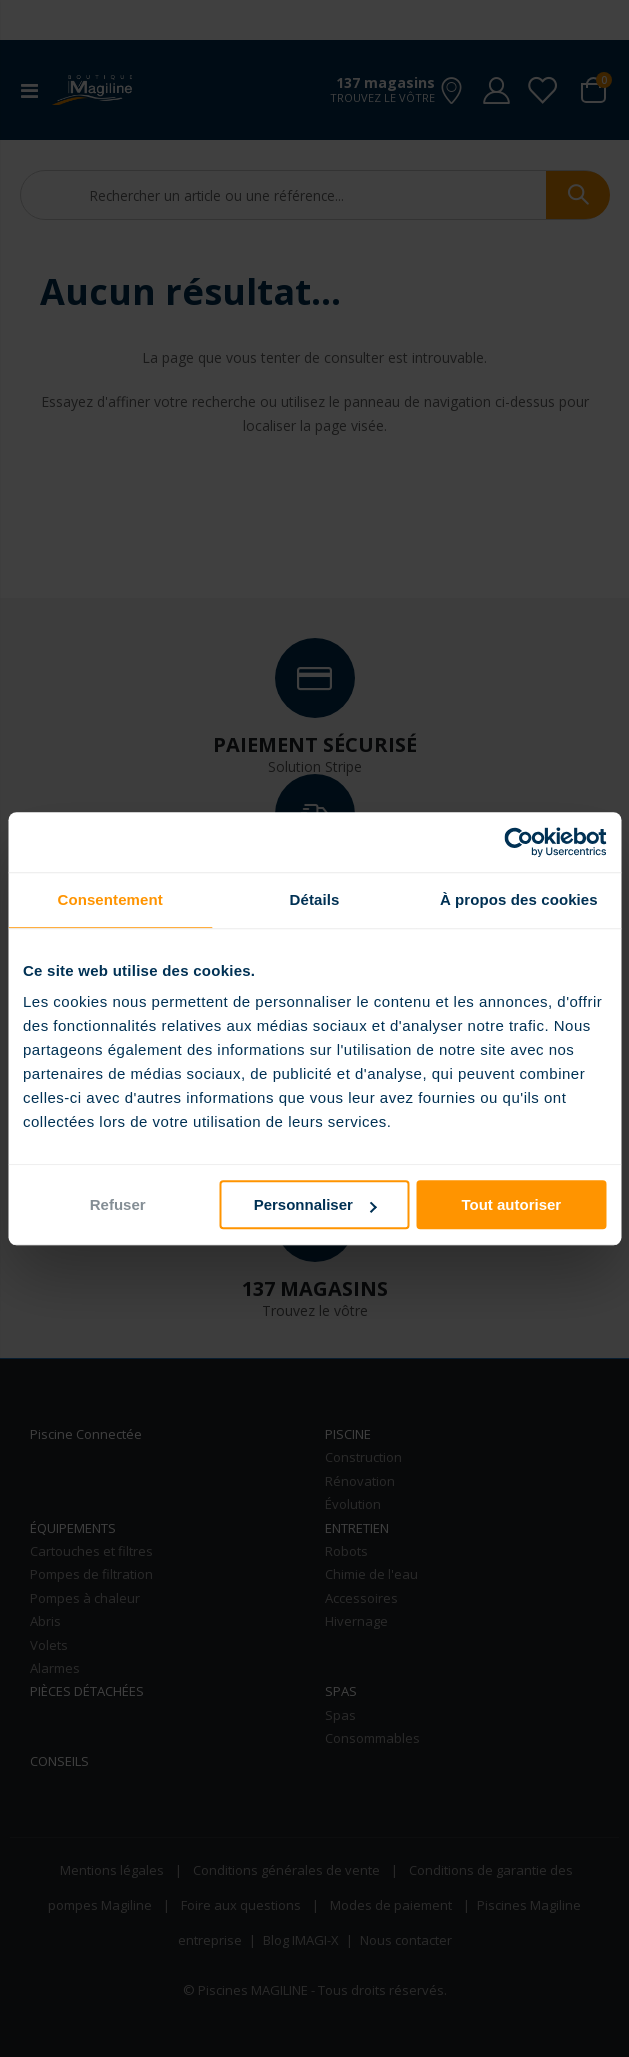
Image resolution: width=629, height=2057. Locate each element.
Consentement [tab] (109, 899)
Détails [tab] (315, 899)
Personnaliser (315, 1204)
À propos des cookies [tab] (519, 899)
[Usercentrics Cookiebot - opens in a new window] (518, 842)
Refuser (118, 1204)
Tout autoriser (511, 1204)
